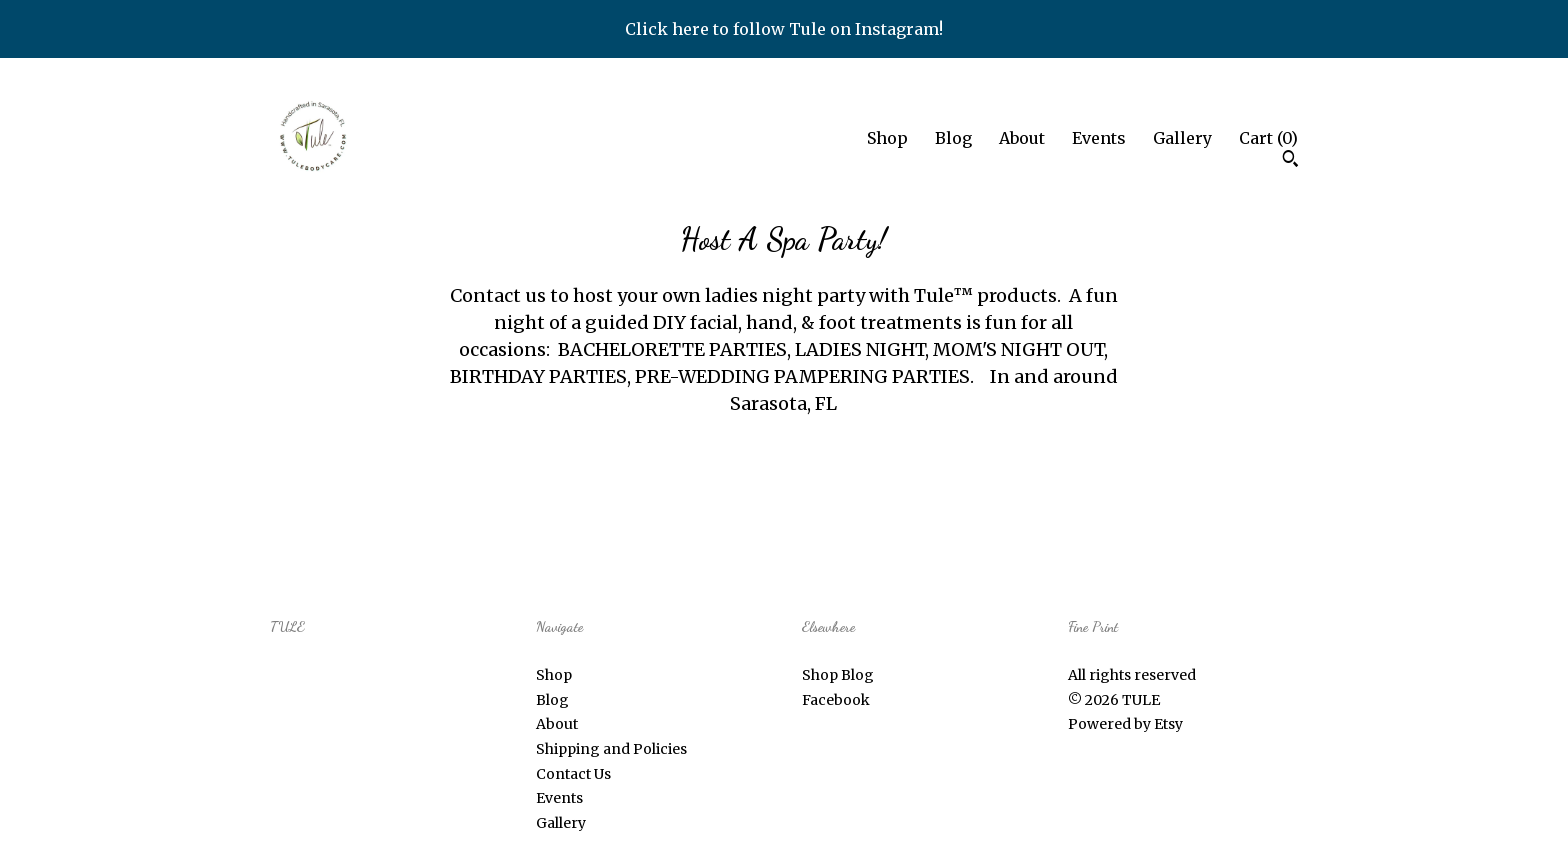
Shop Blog (838, 675)
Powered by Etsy (1125, 724)
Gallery (1182, 138)
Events (1099, 138)
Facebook (836, 700)
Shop (887, 138)
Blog (953, 138)
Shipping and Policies (611, 749)
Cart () (1268, 138)
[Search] (1290, 161)
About (1022, 138)
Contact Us (573, 774)
